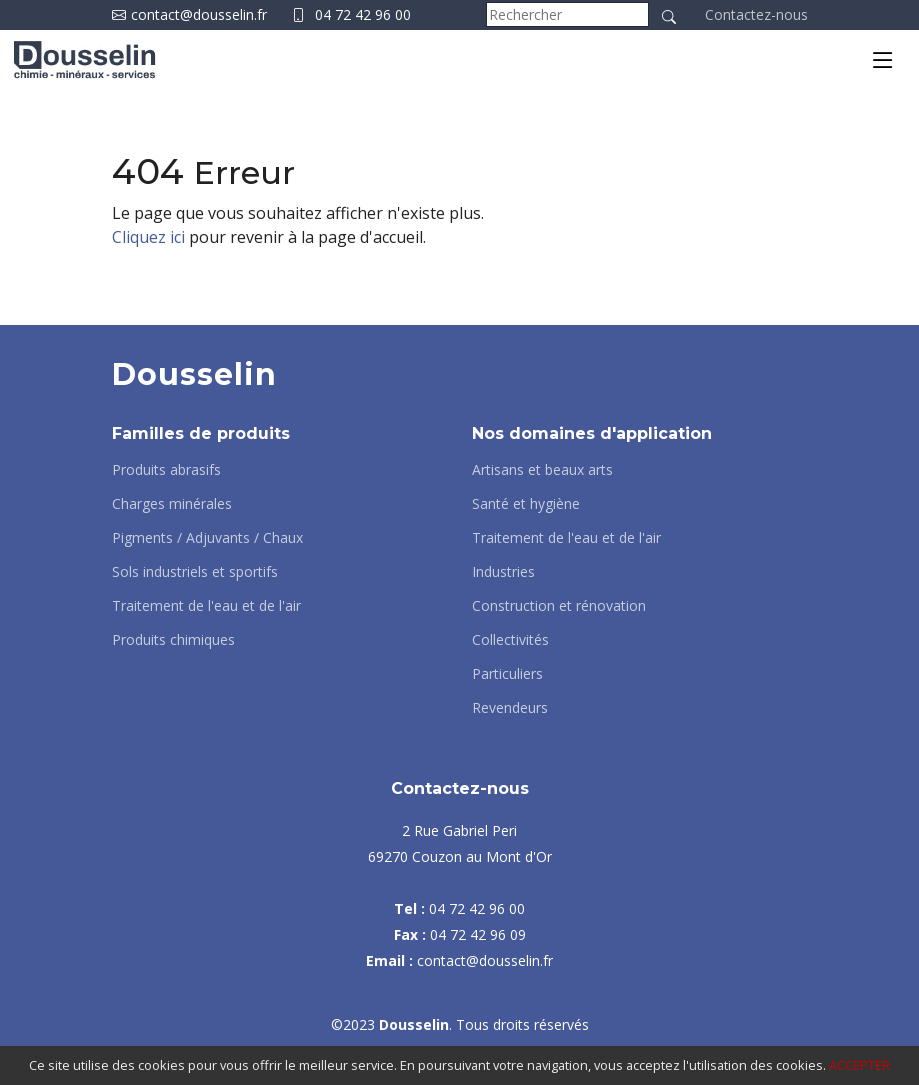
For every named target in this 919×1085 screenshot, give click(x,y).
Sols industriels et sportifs (195, 572)
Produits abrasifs (166, 470)
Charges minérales (172, 504)
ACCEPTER (859, 1065)
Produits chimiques (173, 640)
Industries (503, 572)
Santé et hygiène (526, 504)
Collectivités (510, 640)
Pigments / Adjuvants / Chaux (207, 538)
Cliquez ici (148, 237)
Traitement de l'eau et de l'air (206, 606)
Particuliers (507, 674)
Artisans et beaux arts (542, 470)
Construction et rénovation (559, 606)
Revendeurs (510, 708)
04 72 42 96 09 (478, 934)
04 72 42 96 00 (363, 14)
